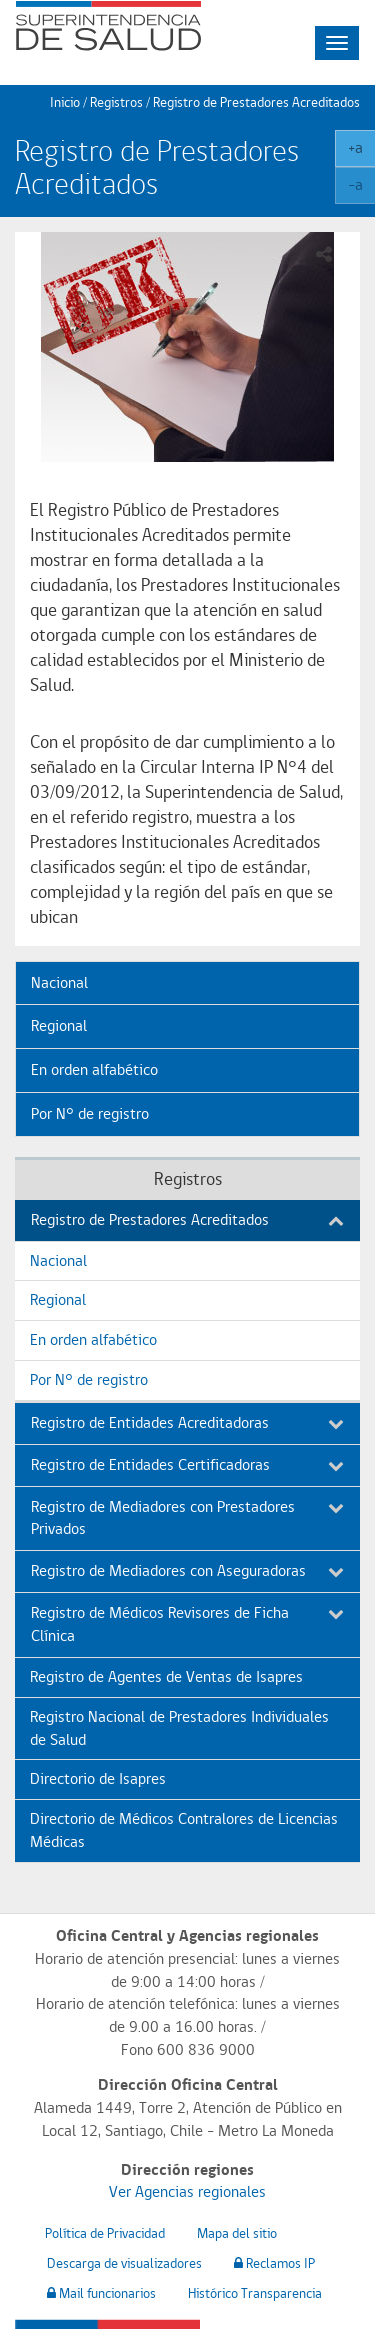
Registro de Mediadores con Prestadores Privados (187, 1518)
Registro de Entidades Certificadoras (187, 1464)
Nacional (59, 982)
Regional (59, 1025)
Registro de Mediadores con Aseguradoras (187, 1570)
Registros (116, 102)
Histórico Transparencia (255, 2293)
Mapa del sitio (237, 2233)
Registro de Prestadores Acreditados (187, 1219)
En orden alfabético (94, 1069)
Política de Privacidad (105, 2233)
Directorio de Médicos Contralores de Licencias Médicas (184, 1830)
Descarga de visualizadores (124, 2263)
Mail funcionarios (101, 2293)
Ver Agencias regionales (187, 2191)
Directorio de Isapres (98, 1778)
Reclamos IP (274, 2263)
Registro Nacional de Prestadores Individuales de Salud (179, 1728)
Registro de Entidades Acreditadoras (187, 1422)
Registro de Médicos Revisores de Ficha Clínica (187, 1624)
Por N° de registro (90, 1113)
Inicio (65, 102)
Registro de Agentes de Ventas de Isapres (166, 1676)
